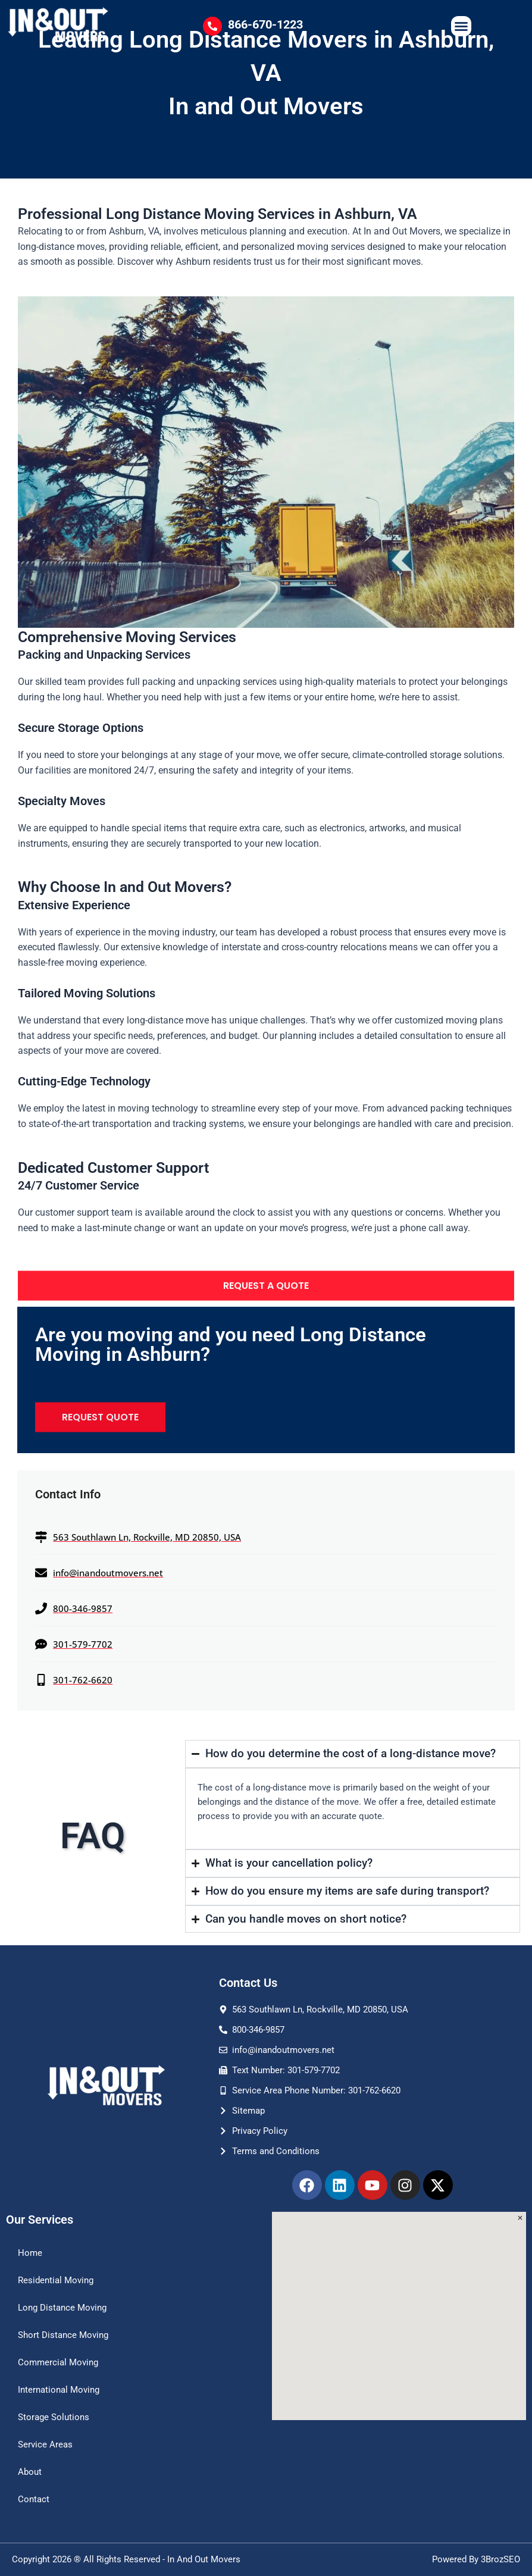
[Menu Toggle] (461, 26)
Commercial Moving (58, 2362)
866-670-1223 (265, 24)
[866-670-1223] (212, 26)
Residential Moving (55, 2280)
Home (30, 2253)
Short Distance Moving (63, 2335)
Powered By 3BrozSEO (476, 2559)
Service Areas (45, 2444)
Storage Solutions (53, 2417)
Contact (33, 2499)
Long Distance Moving (62, 2307)
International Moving (58, 2389)
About (30, 2472)
